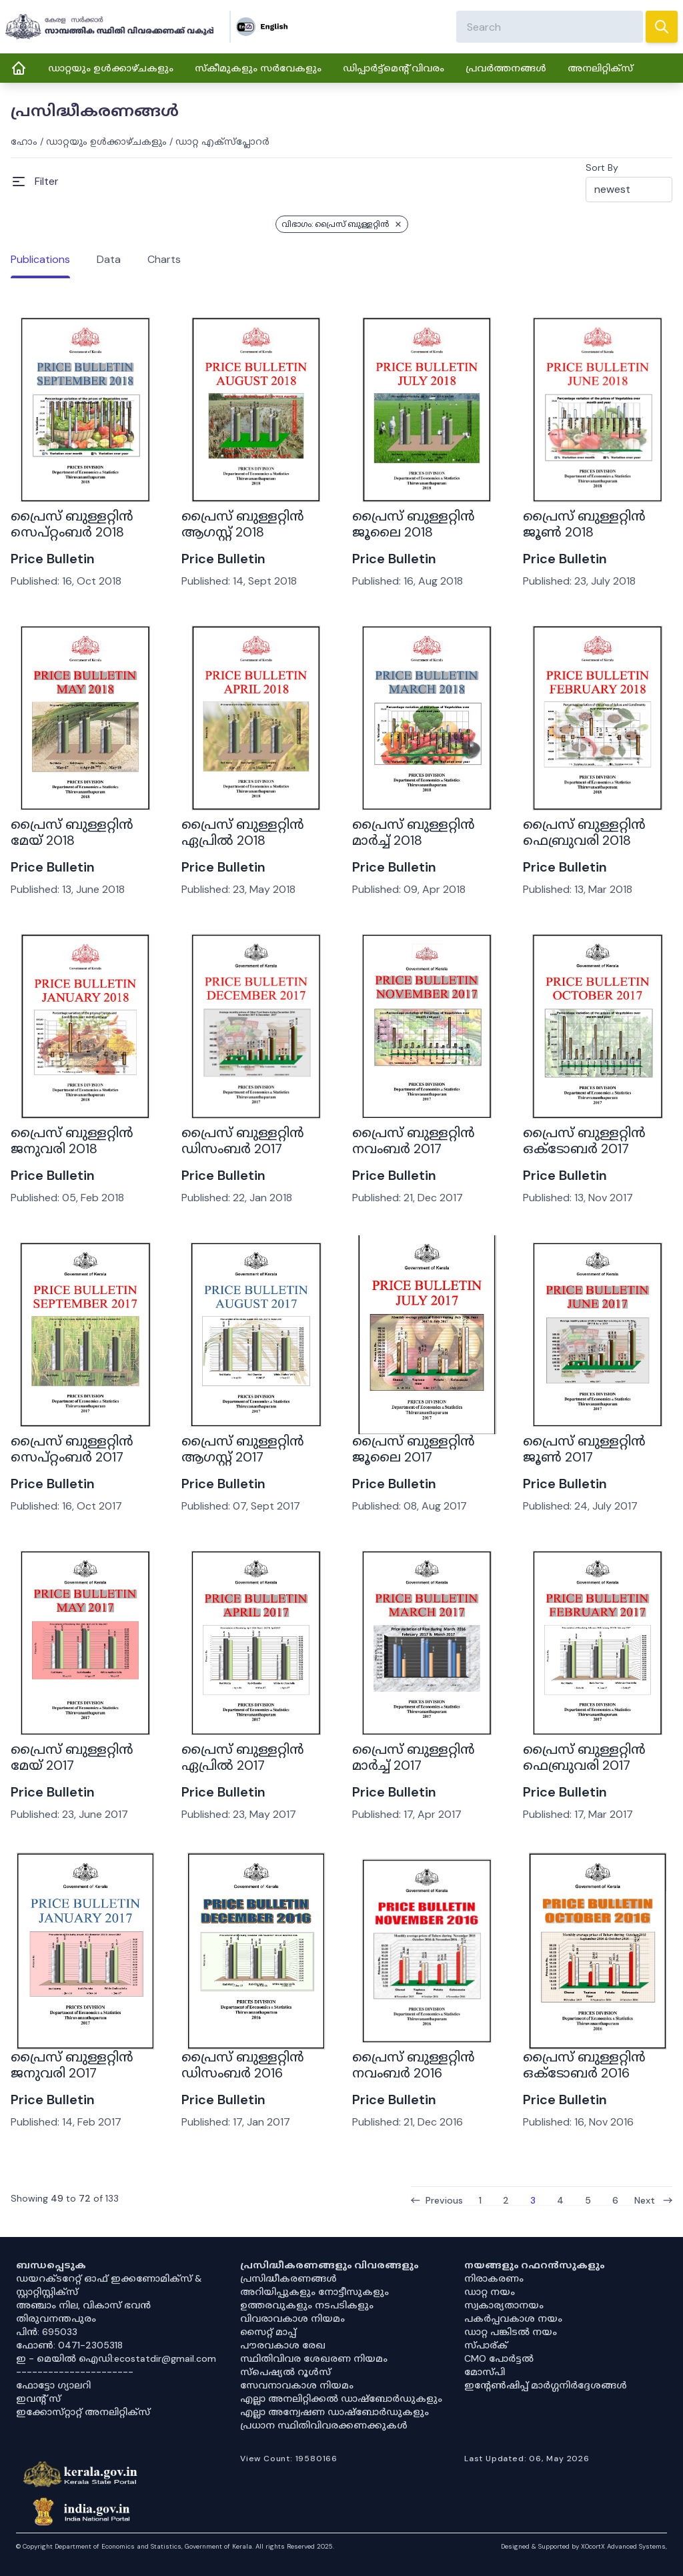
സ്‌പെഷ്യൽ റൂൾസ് (285, 2372)
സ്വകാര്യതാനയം (504, 2305)
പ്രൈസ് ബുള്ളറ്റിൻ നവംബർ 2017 (413, 1140)
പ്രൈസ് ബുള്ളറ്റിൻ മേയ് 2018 (72, 832)
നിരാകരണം (494, 2278)
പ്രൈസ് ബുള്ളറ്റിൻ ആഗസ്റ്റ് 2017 (242, 1449)
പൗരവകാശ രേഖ (282, 2345)
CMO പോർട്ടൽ (499, 2358)
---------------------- (74, 2372)
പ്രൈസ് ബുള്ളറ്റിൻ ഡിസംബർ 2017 (242, 1140)
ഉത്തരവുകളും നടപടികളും (307, 2305)
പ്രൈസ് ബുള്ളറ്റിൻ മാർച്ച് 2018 (413, 832)
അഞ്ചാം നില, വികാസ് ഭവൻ (83, 2305)
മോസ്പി (484, 2372)
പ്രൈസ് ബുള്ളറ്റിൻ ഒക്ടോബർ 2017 (584, 1140)
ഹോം (24, 141)
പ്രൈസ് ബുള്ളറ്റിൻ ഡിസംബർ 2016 (242, 2064)
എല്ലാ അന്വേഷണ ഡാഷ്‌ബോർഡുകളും (334, 2412)
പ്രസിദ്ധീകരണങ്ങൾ (288, 2278)
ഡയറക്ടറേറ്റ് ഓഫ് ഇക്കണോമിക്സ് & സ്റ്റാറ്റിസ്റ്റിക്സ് (109, 2285)
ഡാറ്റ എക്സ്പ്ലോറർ (222, 141)
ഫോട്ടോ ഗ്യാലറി (53, 2385)
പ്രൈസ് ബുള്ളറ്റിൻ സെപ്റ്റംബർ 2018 (72, 524)
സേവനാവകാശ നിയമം (297, 2385)
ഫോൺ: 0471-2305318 (69, 2345)
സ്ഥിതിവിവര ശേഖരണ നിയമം (314, 2358)
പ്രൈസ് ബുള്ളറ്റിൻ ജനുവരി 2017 (72, 2064)
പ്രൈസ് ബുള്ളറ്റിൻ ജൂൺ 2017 (584, 1449)
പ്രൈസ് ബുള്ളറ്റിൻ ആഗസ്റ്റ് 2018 (242, 524)
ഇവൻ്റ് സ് (38, 2398)
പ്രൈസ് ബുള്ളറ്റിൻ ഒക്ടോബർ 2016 (584, 2064)
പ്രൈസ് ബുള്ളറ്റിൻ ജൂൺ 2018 (584, 524)
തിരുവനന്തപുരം (56, 2318)
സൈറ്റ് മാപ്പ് (268, 2332)
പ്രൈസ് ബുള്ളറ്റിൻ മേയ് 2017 (72, 1757)
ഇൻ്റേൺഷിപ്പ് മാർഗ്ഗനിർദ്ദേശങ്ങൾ (545, 2385)
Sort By (602, 168)
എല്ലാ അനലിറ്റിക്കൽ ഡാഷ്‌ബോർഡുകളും (341, 2398)
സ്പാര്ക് (486, 2345)
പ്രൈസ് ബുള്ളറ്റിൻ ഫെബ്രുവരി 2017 (584, 1757)
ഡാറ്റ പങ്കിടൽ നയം (510, 2332)
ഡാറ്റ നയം (489, 2292)
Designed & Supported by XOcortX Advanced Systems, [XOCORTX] (584, 2546)
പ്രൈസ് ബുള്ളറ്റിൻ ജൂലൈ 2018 (413, 524)
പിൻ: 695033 (46, 2332)
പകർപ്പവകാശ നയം (513, 2318)
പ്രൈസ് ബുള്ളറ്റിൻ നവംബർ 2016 (413, 2064)
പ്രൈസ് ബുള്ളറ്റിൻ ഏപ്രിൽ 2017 (242, 1757)
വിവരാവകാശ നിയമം (292, 2318)
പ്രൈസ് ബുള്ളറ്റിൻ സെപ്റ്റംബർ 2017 (72, 1449)
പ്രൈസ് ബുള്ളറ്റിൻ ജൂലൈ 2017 (413, 1449)
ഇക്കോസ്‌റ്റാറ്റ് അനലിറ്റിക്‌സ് (83, 2412)
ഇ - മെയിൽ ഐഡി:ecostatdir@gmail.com (116, 2358)
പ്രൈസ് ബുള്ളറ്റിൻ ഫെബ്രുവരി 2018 (584, 832)
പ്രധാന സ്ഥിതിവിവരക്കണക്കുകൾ (324, 2425)
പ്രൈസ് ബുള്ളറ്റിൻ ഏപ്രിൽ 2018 (242, 832)
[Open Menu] (35, 182)
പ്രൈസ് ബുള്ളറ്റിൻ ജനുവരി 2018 (72, 1140)
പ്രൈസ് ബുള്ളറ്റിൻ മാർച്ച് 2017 (413, 1757)
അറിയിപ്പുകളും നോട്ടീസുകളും (314, 2292)
